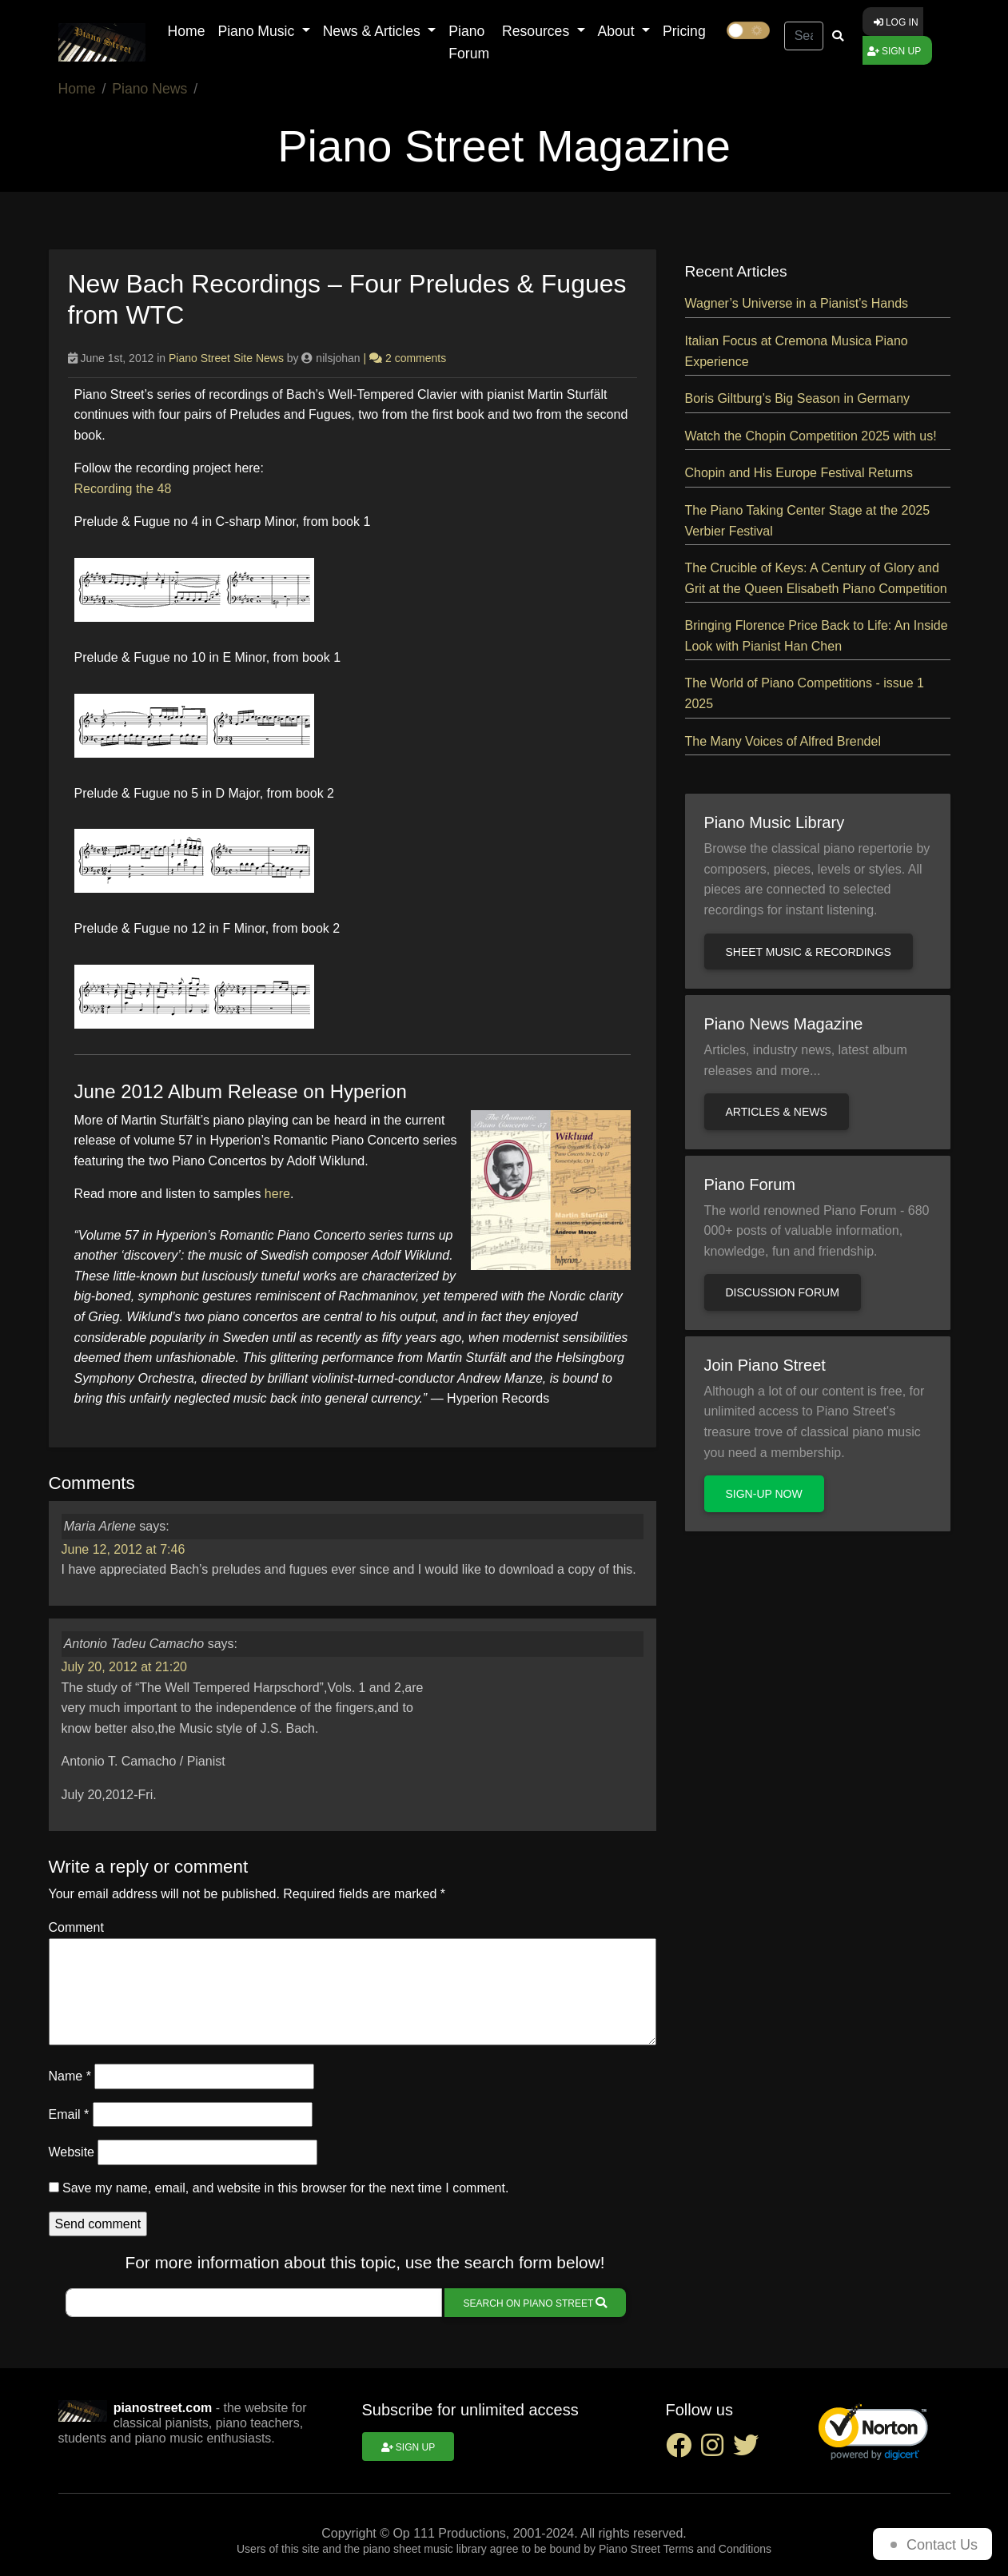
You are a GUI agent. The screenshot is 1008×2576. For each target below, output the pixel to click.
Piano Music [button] (257, 31)
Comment (76, 1927)
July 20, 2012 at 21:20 (124, 1667)
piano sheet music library (425, 2548)
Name (70, 2076)
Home (186, 31)
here (277, 1193)
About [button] (618, 31)
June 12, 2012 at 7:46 (123, 1549)
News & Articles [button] (373, 31)
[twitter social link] (749, 2450)
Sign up (894, 51)
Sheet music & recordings (808, 952)
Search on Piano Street (536, 2303)
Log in (896, 22)
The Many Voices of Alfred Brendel (783, 741)
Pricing (684, 31)
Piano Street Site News (226, 358)
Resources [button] (537, 31)
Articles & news (776, 1111)
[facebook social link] (683, 2450)
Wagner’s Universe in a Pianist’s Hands (797, 303)
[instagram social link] (717, 2450)
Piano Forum (468, 42)
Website (72, 2152)
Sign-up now (764, 1493)
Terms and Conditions (717, 2548)
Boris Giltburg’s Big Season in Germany (797, 398)
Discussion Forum (782, 1292)
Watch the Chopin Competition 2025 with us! (811, 436)
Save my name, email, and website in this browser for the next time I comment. (285, 2188)
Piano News (149, 89)
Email (69, 2114)
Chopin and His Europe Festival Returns (799, 473)
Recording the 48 (123, 489)
